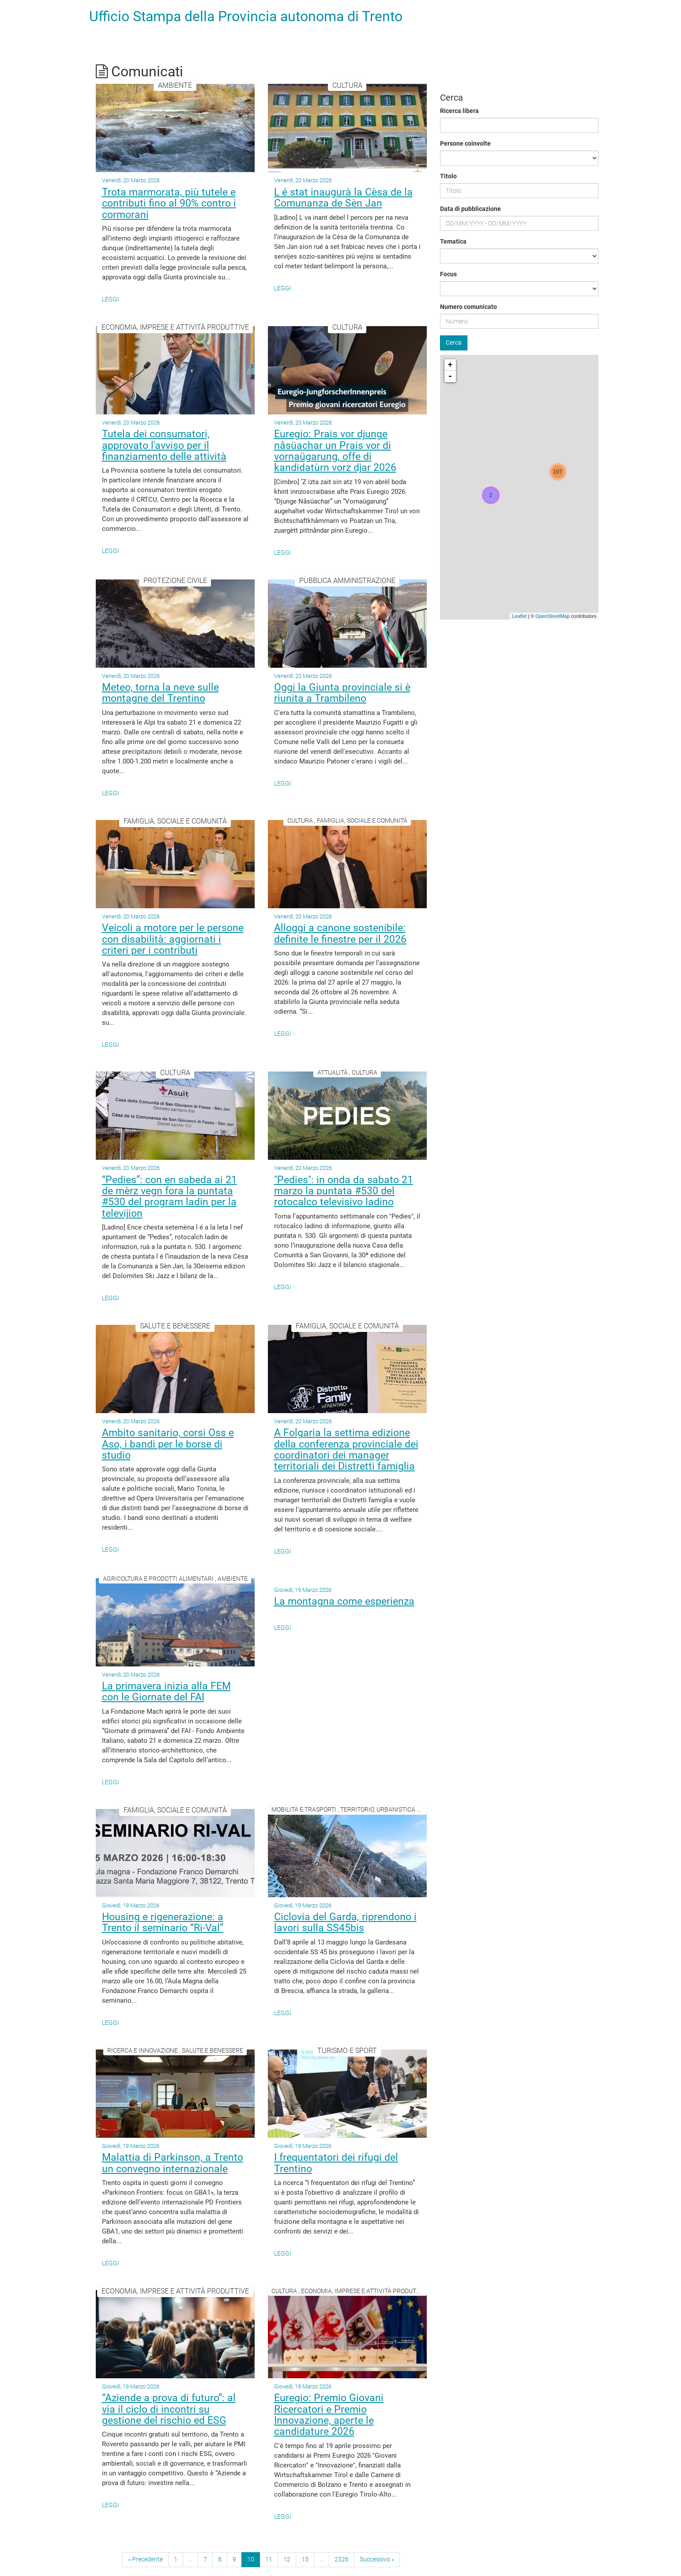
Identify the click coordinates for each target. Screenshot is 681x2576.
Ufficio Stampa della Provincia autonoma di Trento (246, 16)
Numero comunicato (468, 306)
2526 (342, 2559)
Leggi (110, 299)
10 (250, 2559)
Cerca (454, 342)
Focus (448, 274)
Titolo (448, 176)
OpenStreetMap (552, 616)
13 (305, 2559)
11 (268, 2559)
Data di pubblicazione (470, 208)
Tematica (453, 241)
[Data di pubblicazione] (519, 223)
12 (286, 2559)
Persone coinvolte (465, 143)
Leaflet (519, 616)
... (190, 2559)
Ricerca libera (459, 110)
